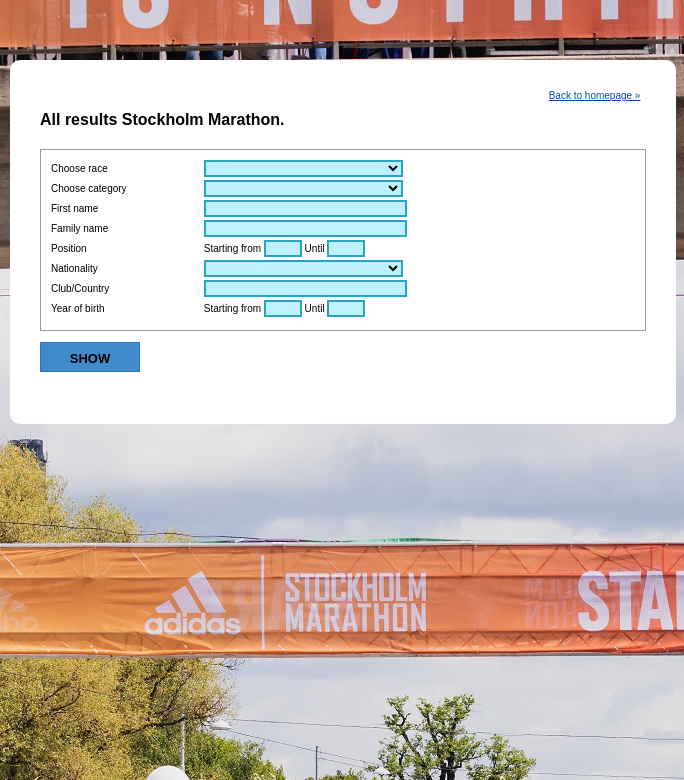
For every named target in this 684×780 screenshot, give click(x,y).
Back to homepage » (595, 95)
